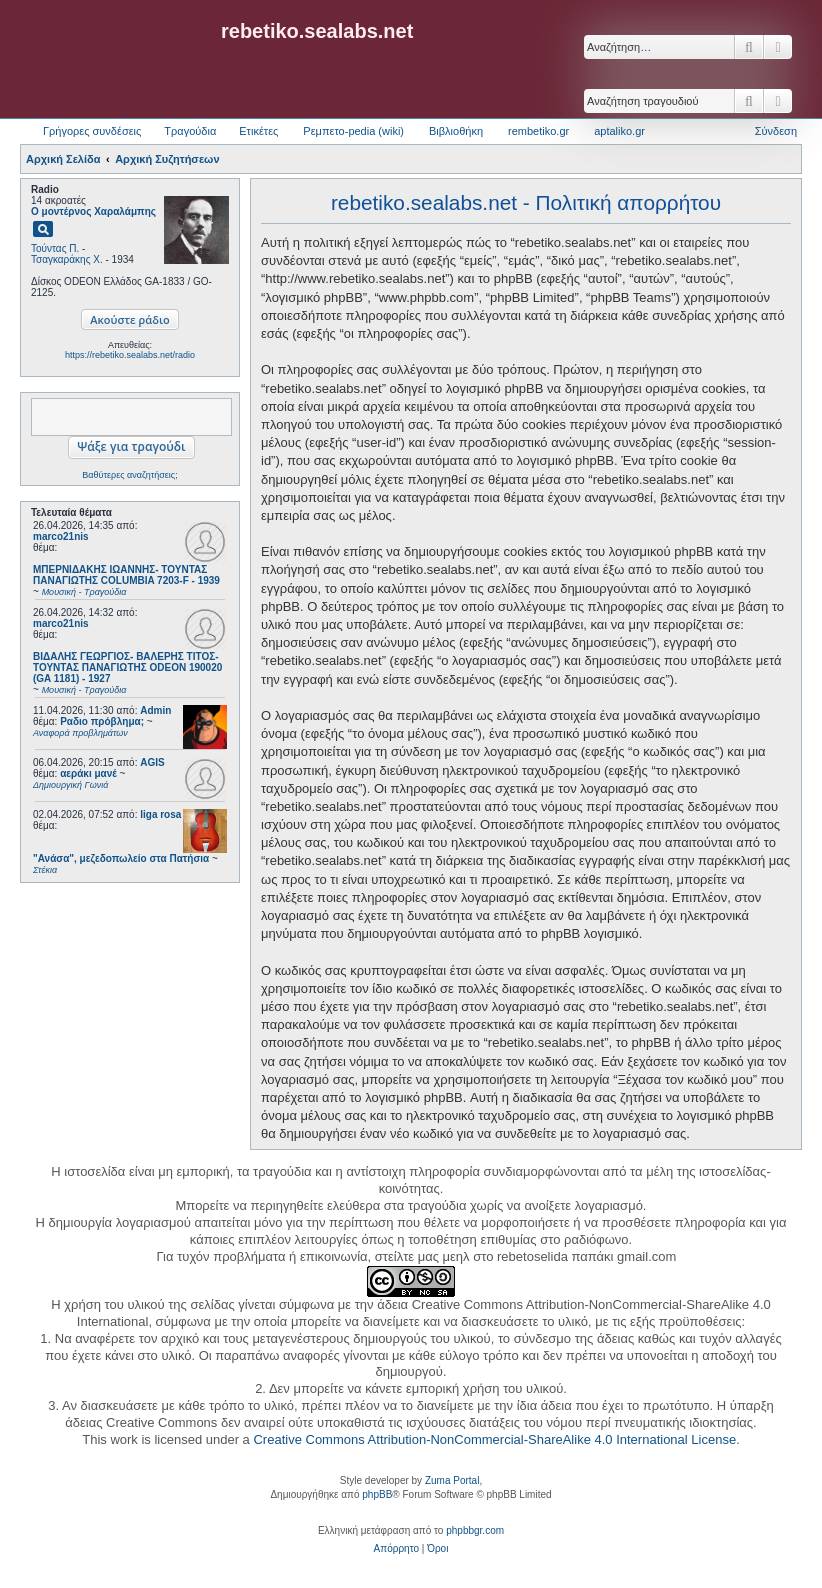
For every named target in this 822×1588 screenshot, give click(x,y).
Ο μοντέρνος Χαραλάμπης (93, 211)
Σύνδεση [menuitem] (776, 131)
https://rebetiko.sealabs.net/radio (130, 355)
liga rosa (160, 814)
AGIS (152, 762)
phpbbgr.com (475, 1530)
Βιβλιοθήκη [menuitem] (456, 131)
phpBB (377, 1494)
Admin (155, 710)
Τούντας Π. (55, 248)
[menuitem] (396, 1549)
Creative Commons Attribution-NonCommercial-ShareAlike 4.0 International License (494, 1439)
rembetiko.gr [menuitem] (538, 131)
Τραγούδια (190, 131)
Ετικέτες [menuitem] (258, 131)
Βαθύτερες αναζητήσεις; (129, 475)
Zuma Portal (452, 1480)
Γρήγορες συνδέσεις (92, 131)
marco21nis (61, 536)
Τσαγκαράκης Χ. (67, 259)
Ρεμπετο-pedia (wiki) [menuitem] (353, 131)
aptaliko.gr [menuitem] (619, 131)
